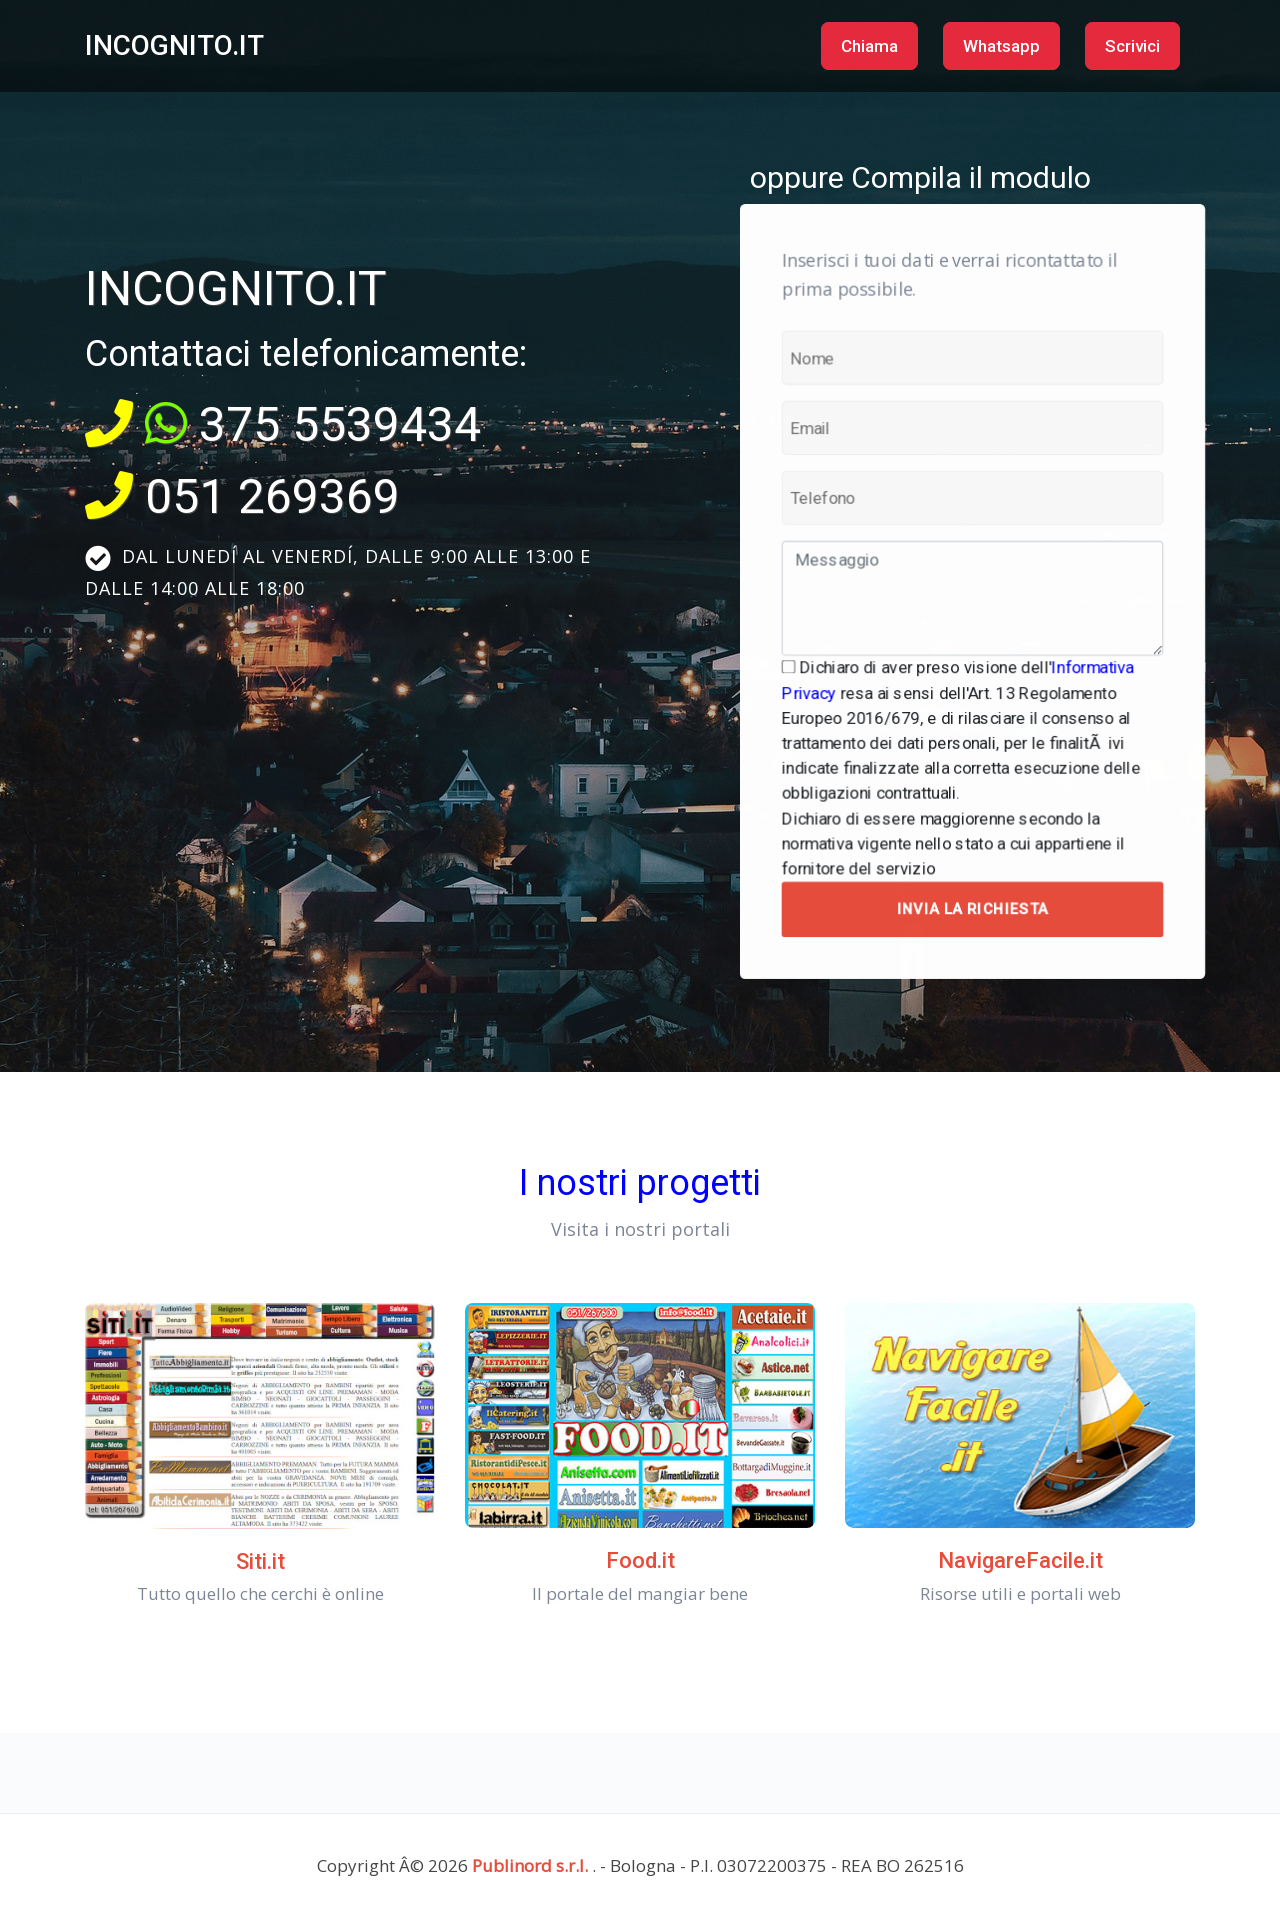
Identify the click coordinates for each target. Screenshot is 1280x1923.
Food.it (640, 1560)
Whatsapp (1001, 46)
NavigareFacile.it (1020, 1560)
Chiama (869, 46)
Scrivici (1132, 46)
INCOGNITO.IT (174, 45)
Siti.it (260, 1561)
